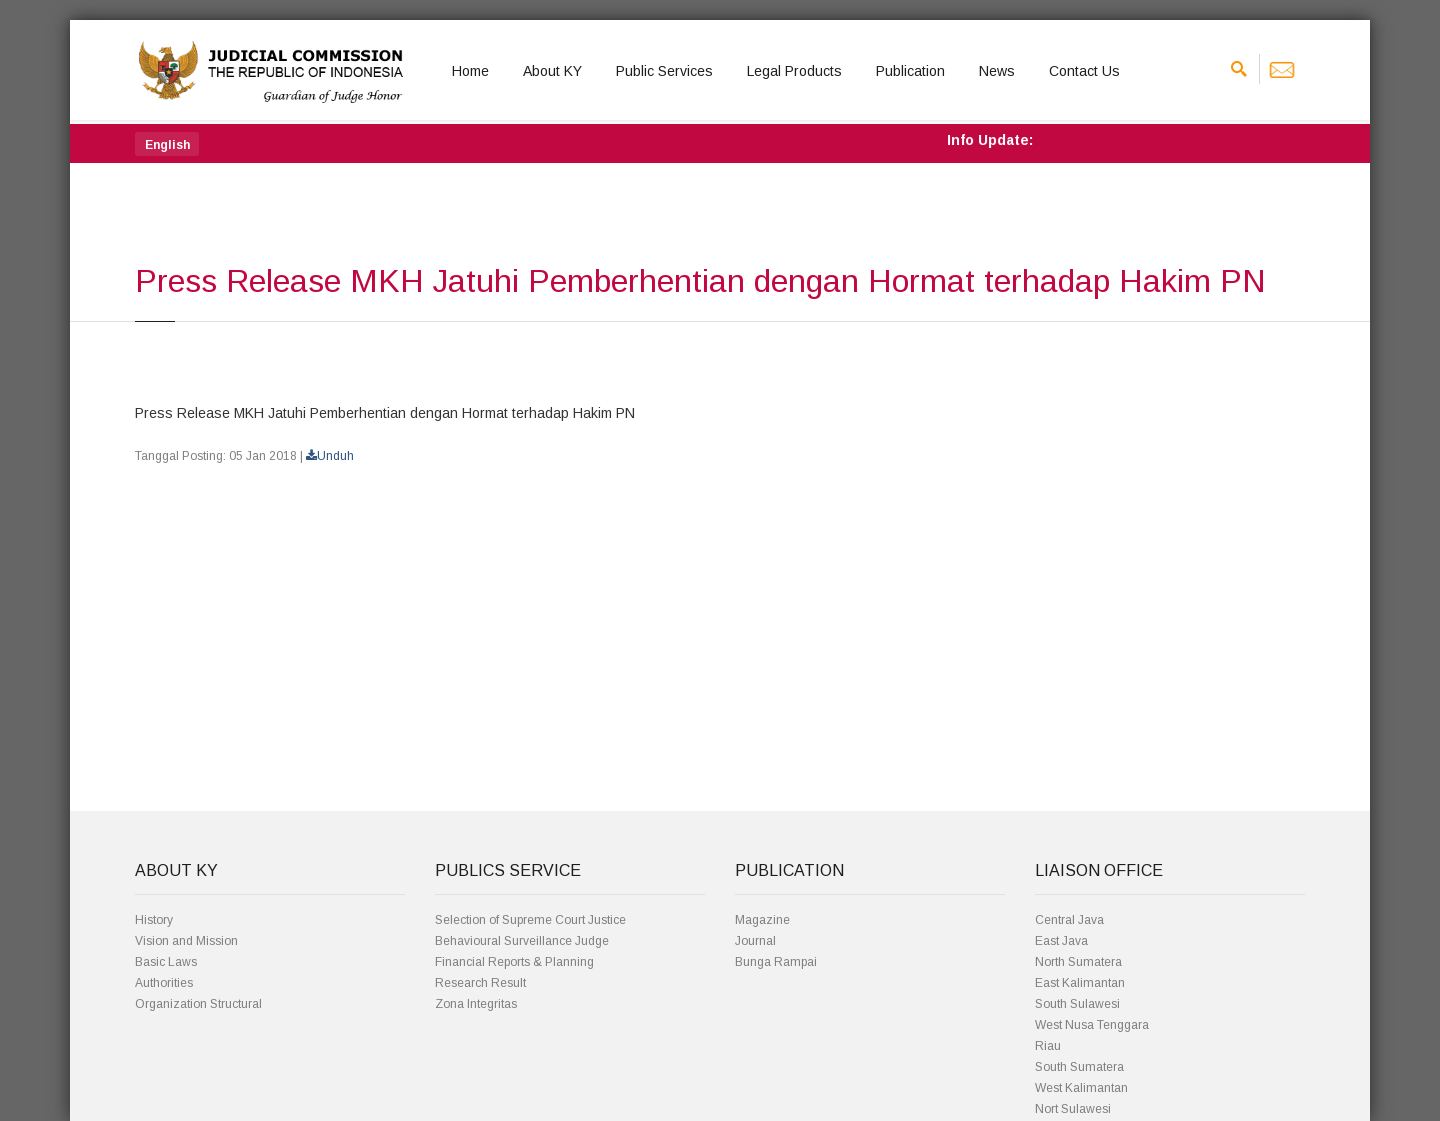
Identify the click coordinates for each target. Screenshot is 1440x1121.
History (154, 920)
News (997, 71)
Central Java (1069, 920)
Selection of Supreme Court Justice (530, 920)
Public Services (664, 71)
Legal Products (794, 71)
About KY (552, 71)
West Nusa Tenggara (1092, 1025)
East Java (1061, 941)
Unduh (330, 456)
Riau (1048, 1046)
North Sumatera (1078, 962)
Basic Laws (166, 962)
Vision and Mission (186, 941)
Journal (755, 941)
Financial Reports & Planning (514, 962)
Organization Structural (198, 1004)
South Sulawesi (1077, 1004)
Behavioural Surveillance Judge (522, 941)
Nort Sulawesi (1073, 1109)
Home (470, 71)
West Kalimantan (1081, 1088)
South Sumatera (1079, 1067)
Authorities (164, 983)
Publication (910, 71)
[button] (167, 144)
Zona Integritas (476, 1004)
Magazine (762, 920)
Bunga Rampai (776, 962)
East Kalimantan (1080, 983)
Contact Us (1084, 71)
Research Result (480, 983)
